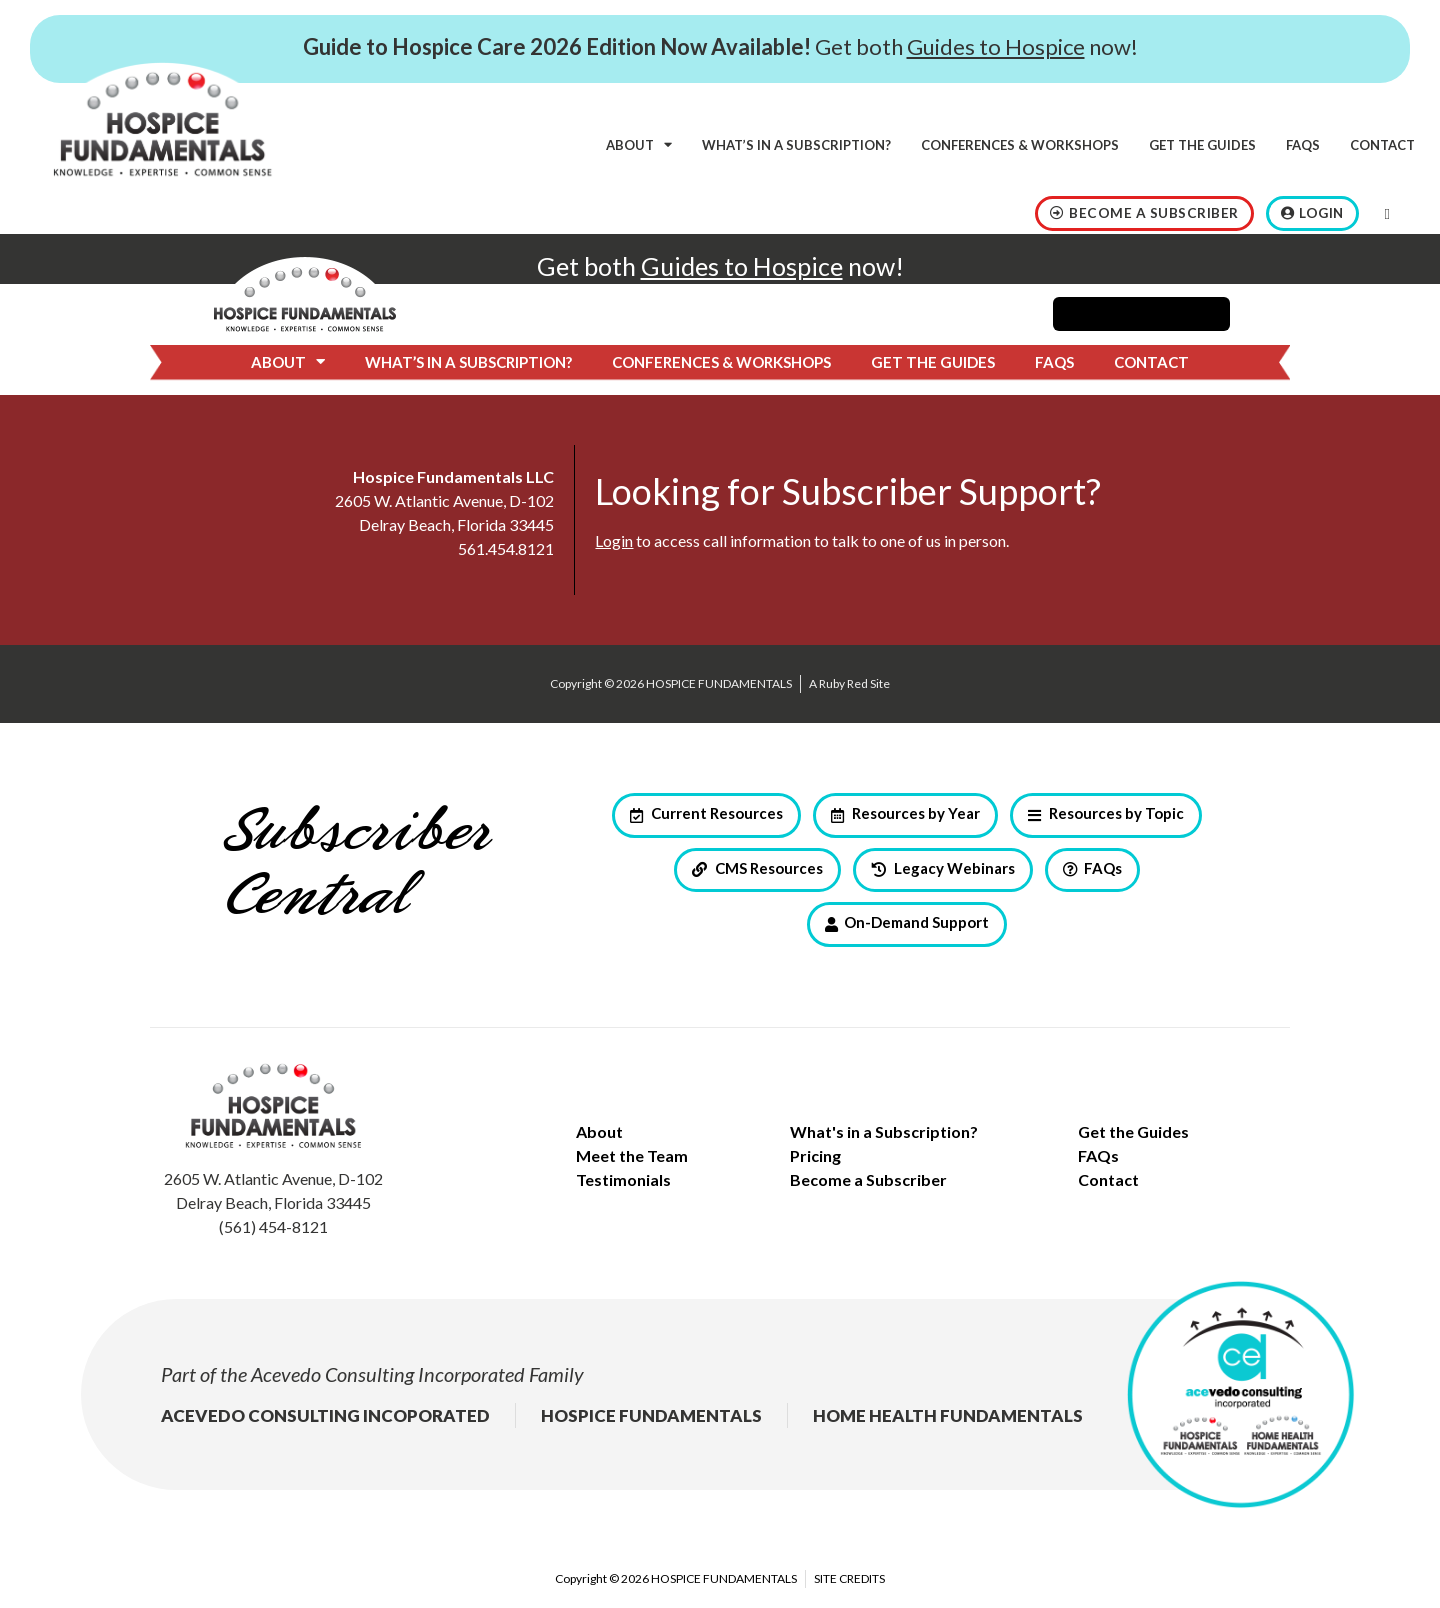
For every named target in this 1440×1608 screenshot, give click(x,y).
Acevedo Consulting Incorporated (388, 1374)
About (639, 144)
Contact (1382, 145)
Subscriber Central (355, 865)
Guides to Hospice (996, 46)
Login (614, 540)
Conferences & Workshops (1020, 145)
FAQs (1303, 145)
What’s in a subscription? (796, 145)
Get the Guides (1202, 145)
